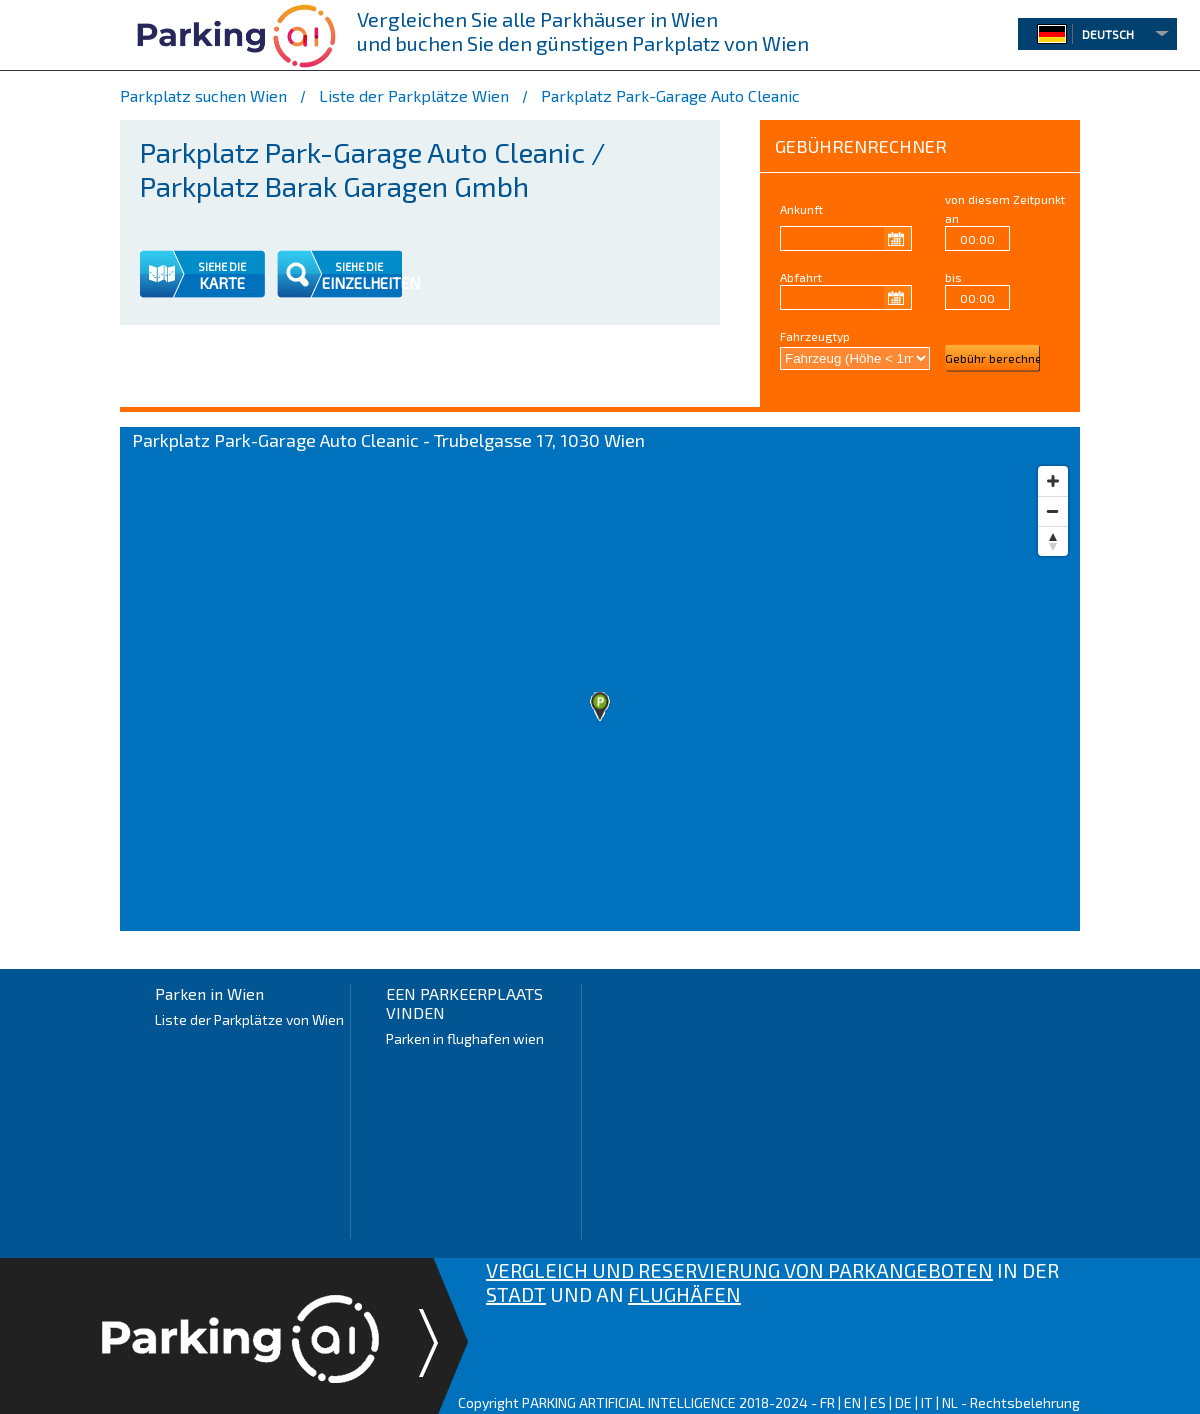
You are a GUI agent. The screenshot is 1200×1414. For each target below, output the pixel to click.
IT (927, 1402)
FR (827, 1402)
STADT (516, 1294)
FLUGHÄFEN (684, 1294)
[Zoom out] (1053, 511)
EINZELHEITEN (371, 283)
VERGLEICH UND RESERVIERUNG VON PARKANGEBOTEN (739, 1270)
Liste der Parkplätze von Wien (249, 1019)
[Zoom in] (1053, 481)
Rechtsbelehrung (1025, 1402)
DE (903, 1402)
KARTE (222, 283)
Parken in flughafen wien (465, 1038)
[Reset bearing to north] (1053, 541)
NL (950, 1402)
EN (852, 1402)
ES (878, 1402)
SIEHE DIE (222, 266)
